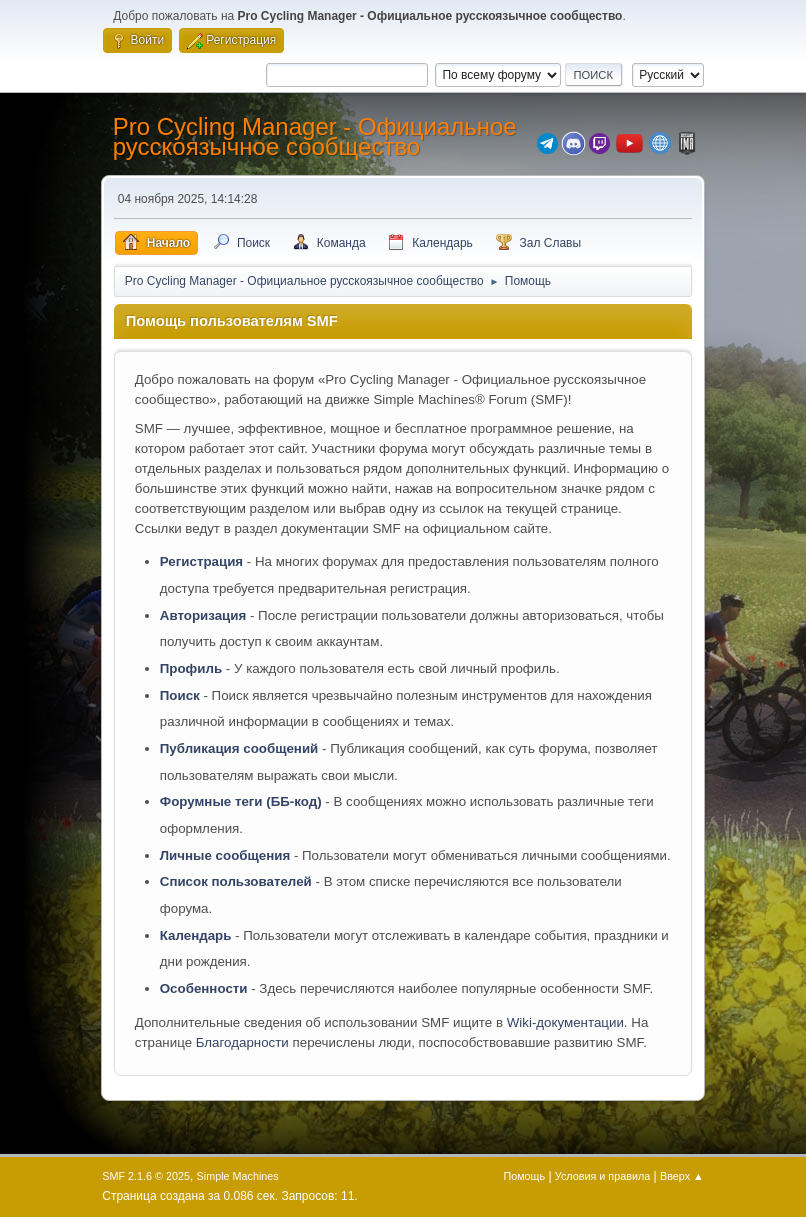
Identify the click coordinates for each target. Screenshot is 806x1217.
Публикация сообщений (239, 748)
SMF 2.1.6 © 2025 (146, 1176)
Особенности (204, 988)
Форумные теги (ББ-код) (241, 801)
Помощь (524, 1176)
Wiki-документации (565, 1022)
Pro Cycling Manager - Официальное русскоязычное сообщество (315, 136)
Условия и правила (602, 1176)
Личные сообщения (225, 855)
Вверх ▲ (682, 1176)
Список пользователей (236, 881)
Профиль (191, 668)
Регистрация (201, 561)
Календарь (196, 935)
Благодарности (242, 1042)
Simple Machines (238, 1176)
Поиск (180, 695)
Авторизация (203, 615)
